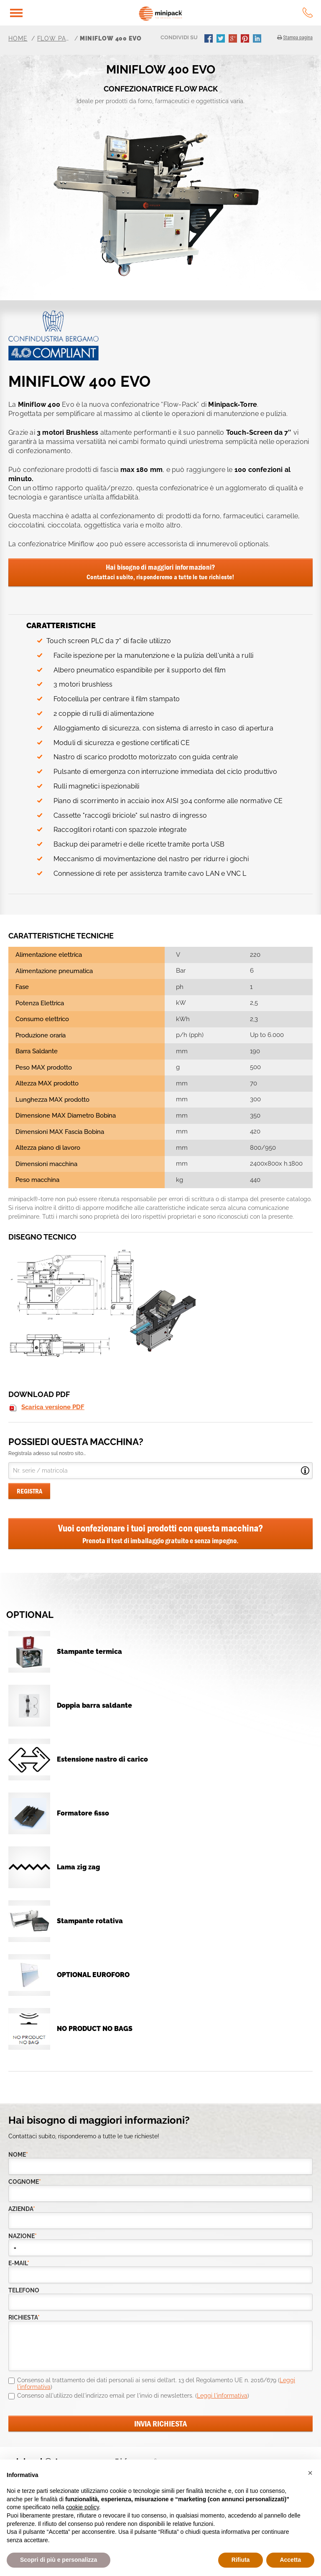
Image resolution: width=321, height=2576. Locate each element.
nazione (22, 2236)
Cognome (24, 2182)
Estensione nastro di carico (102, 1759)
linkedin (258, 39)
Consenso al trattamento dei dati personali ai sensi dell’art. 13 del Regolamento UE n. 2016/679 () (156, 2383)
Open (305, 1470)
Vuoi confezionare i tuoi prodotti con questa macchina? (160, 1534)
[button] (310, 2473)
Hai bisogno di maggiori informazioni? (160, 571)
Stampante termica (89, 1652)
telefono (23, 2290)
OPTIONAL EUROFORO (93, 1975)
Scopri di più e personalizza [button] (58, 2559)
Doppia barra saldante (94, 1705)
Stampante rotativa (90, 1921)
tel (308, 13)
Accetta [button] (290, 2559)
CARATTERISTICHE (61, 625)
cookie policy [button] (82, 2507)
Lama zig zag (78, 1867)
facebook (209, 39)
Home (18, 38)
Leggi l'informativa (222, 2395)
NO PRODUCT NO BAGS (94, 2029)
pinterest (246, 39)
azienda (21, 2209)
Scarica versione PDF (52, 1407)
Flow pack (54, 38)
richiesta (24, 2318)
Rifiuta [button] (241, 2559)
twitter (222, 39)
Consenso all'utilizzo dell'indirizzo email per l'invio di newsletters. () (133, 2395)
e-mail (18, 2263)
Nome (18, 2155)
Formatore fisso (83, 1813)
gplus (234, 39)
